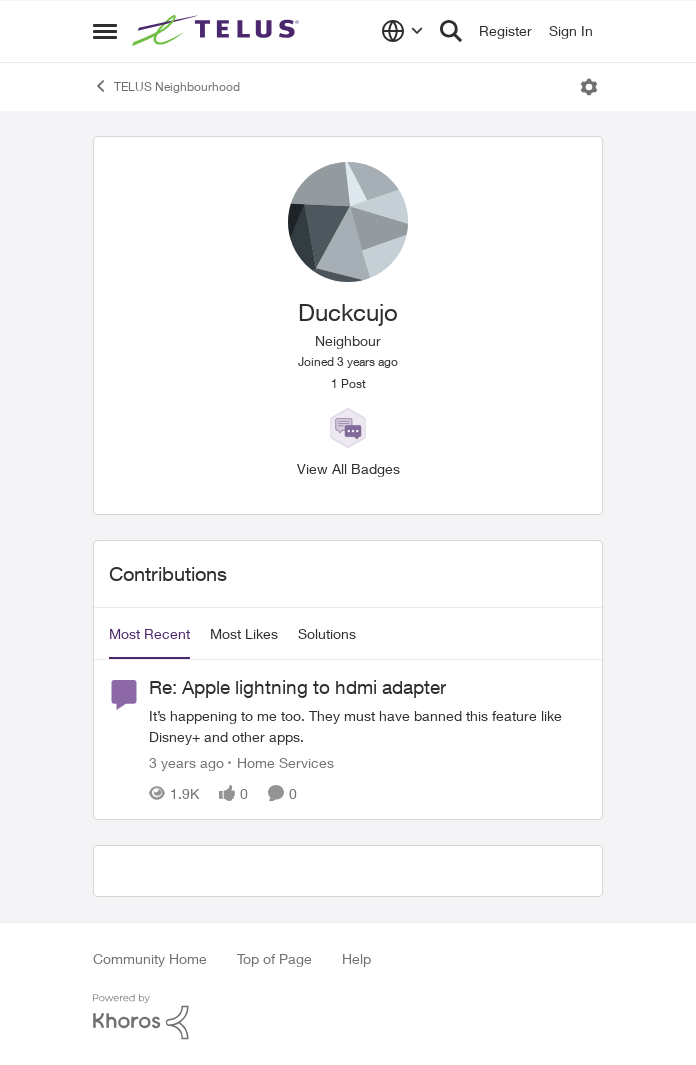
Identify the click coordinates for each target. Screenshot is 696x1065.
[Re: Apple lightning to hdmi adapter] (368, 726)
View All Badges (348, 468)
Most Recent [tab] (149, 633)
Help (356, 958)
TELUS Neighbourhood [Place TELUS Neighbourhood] (166, 86)
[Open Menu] (589, 87)
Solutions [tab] (327, 633)
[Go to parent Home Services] (281, 762)
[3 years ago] (186, 762)
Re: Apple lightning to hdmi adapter (297, 687)
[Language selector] (402, 31)
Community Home (150, 958)
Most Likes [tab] (244, 633)
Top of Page (274, 958)
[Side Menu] (105, 31)
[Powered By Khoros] (348, 1017)
